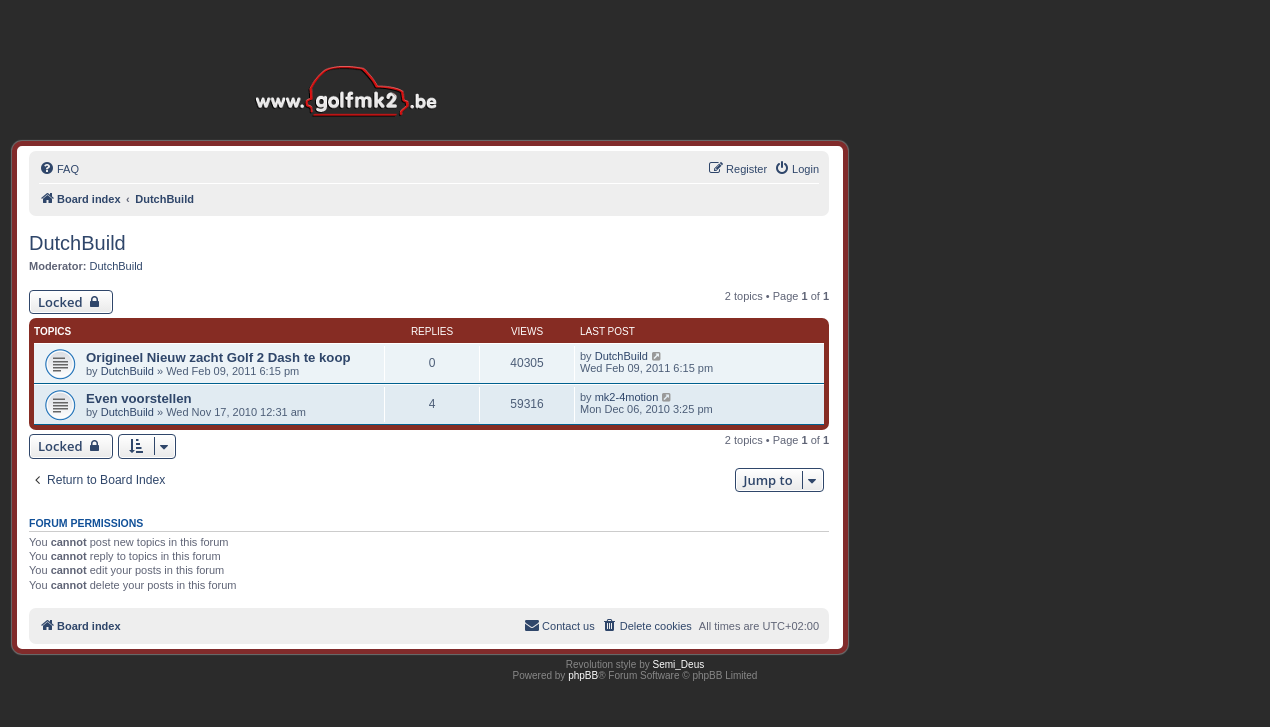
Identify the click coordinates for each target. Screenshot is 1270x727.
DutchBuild (77, 243)
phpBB (583, 675)
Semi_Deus (679, 664)
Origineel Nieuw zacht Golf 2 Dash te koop (218, 357)
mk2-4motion (627, 397)
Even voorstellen (139, 398)
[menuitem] (59, 169)
